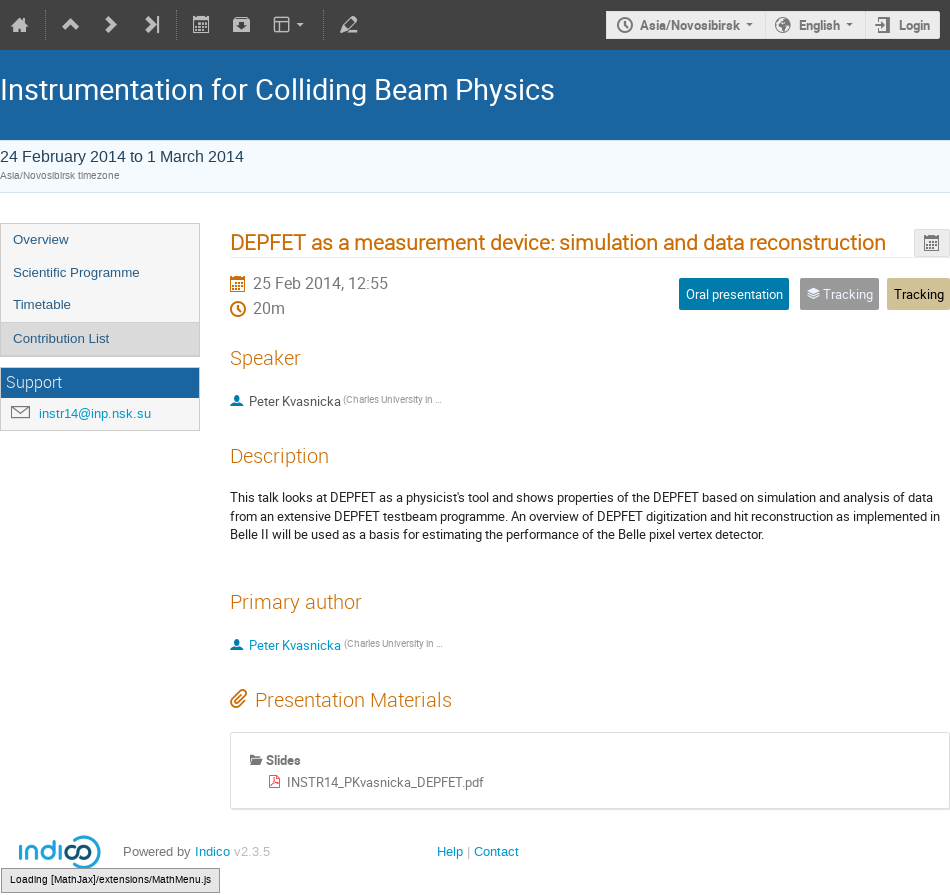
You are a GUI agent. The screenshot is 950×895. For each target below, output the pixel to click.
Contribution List (61, 338)
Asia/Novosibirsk (690, 25)
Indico (212, 851)
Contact (496, 851)
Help (450, 851)
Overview (41, 239)
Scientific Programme (76, 272)
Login (914, 25)
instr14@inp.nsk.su (95, 413)
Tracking (919, 294)
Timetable (42, 304)
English (819, 25)
